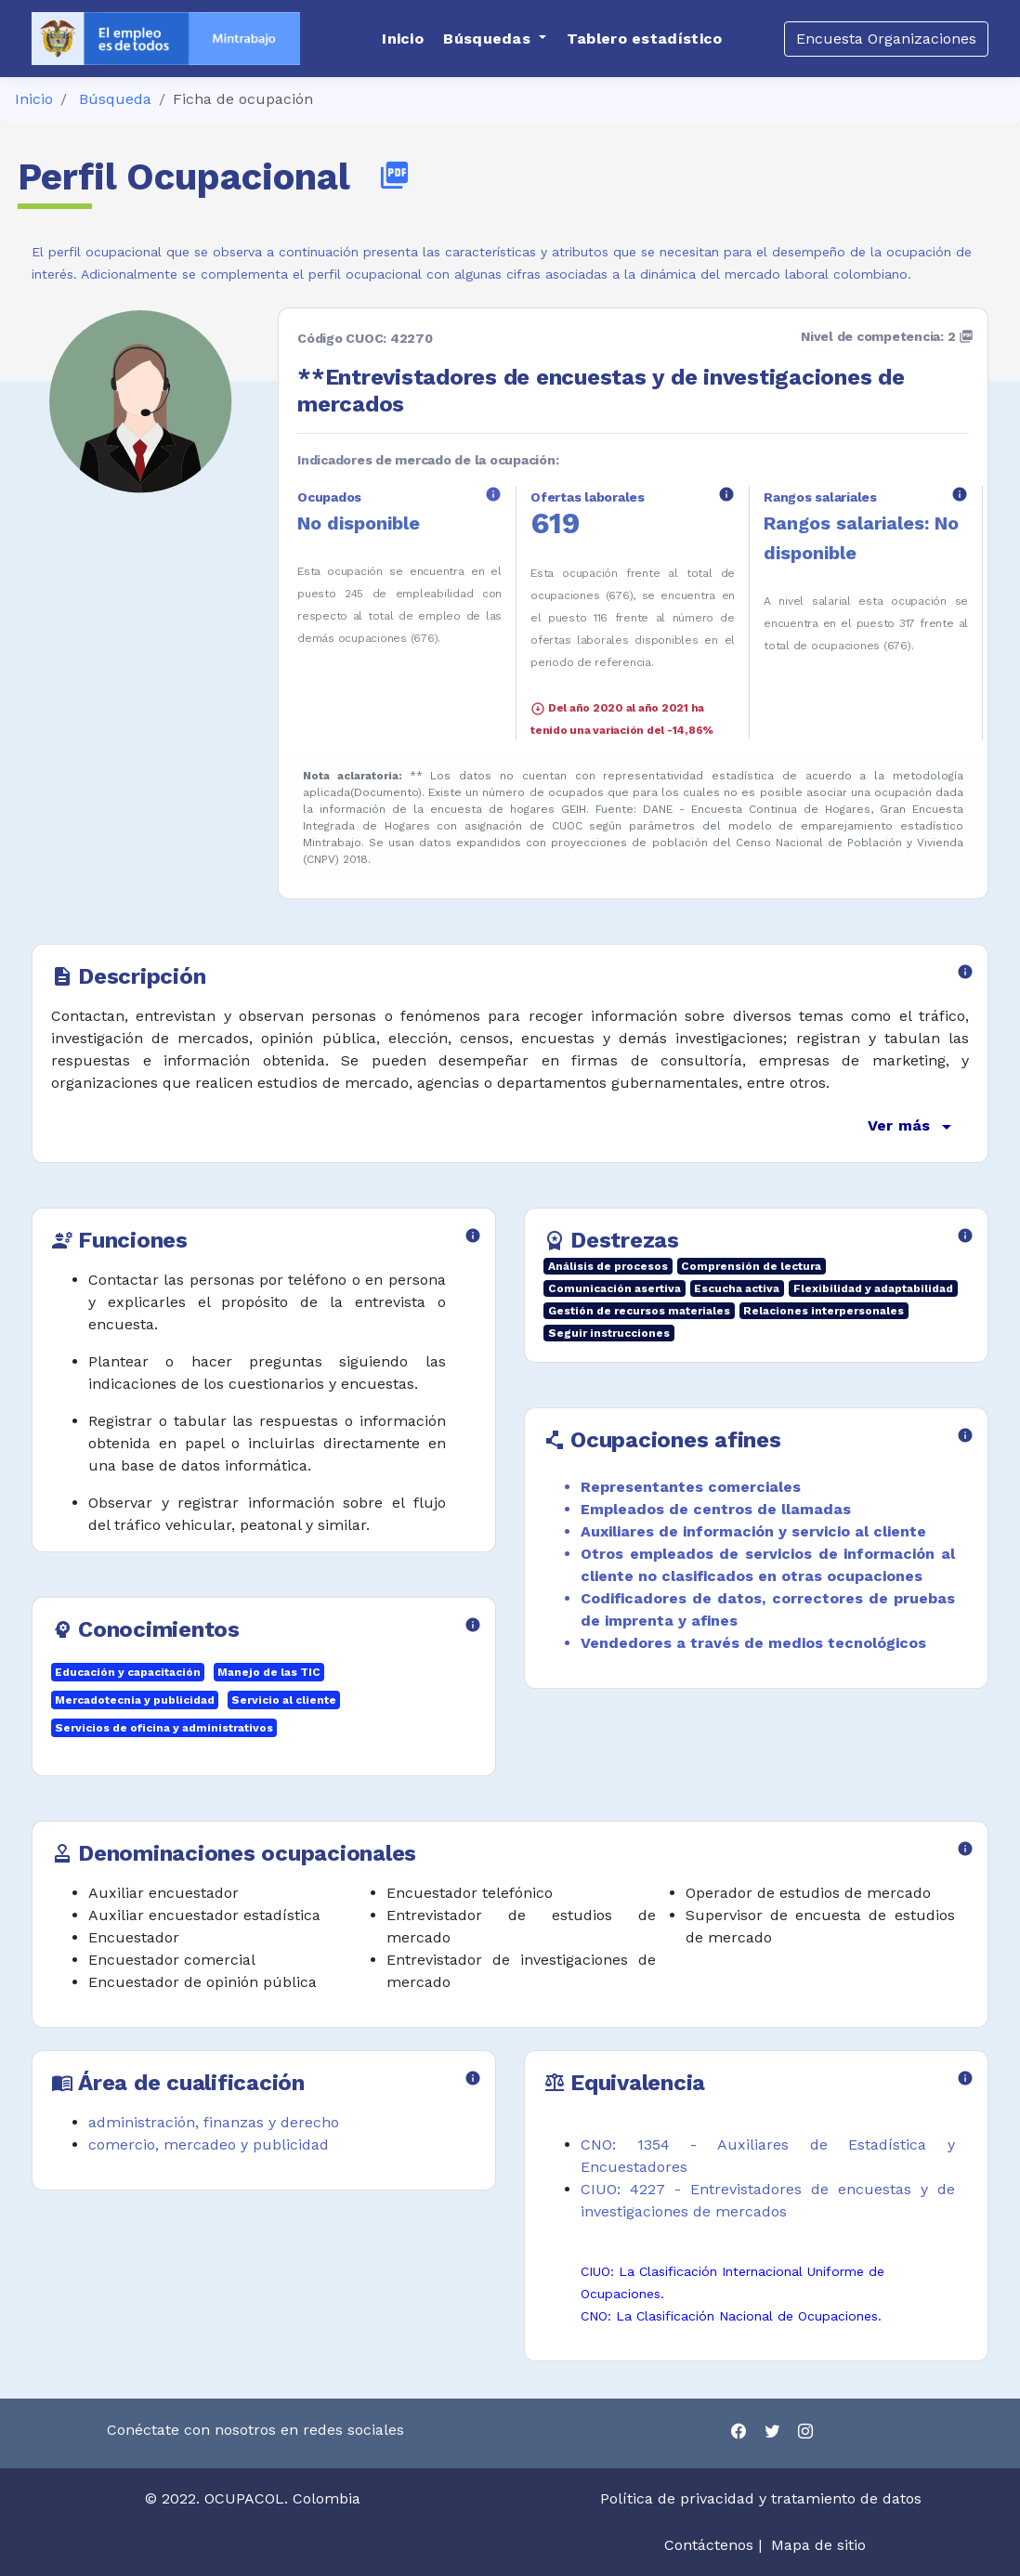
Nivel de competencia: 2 (887, 336)
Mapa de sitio (818, 2545)
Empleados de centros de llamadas (716, 1509)
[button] (495, 39)
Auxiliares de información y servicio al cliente (753, 1531)
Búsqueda (115, 99)
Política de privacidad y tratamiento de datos (763, 2498)
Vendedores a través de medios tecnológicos (753, 1643)
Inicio (34, 99)
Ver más (913, 1127)
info (493, 494)
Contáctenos (708, 2545)
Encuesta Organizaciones (886, 38)
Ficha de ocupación (243, 99)
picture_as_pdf (394, 175)
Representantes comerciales (691, 1487)
